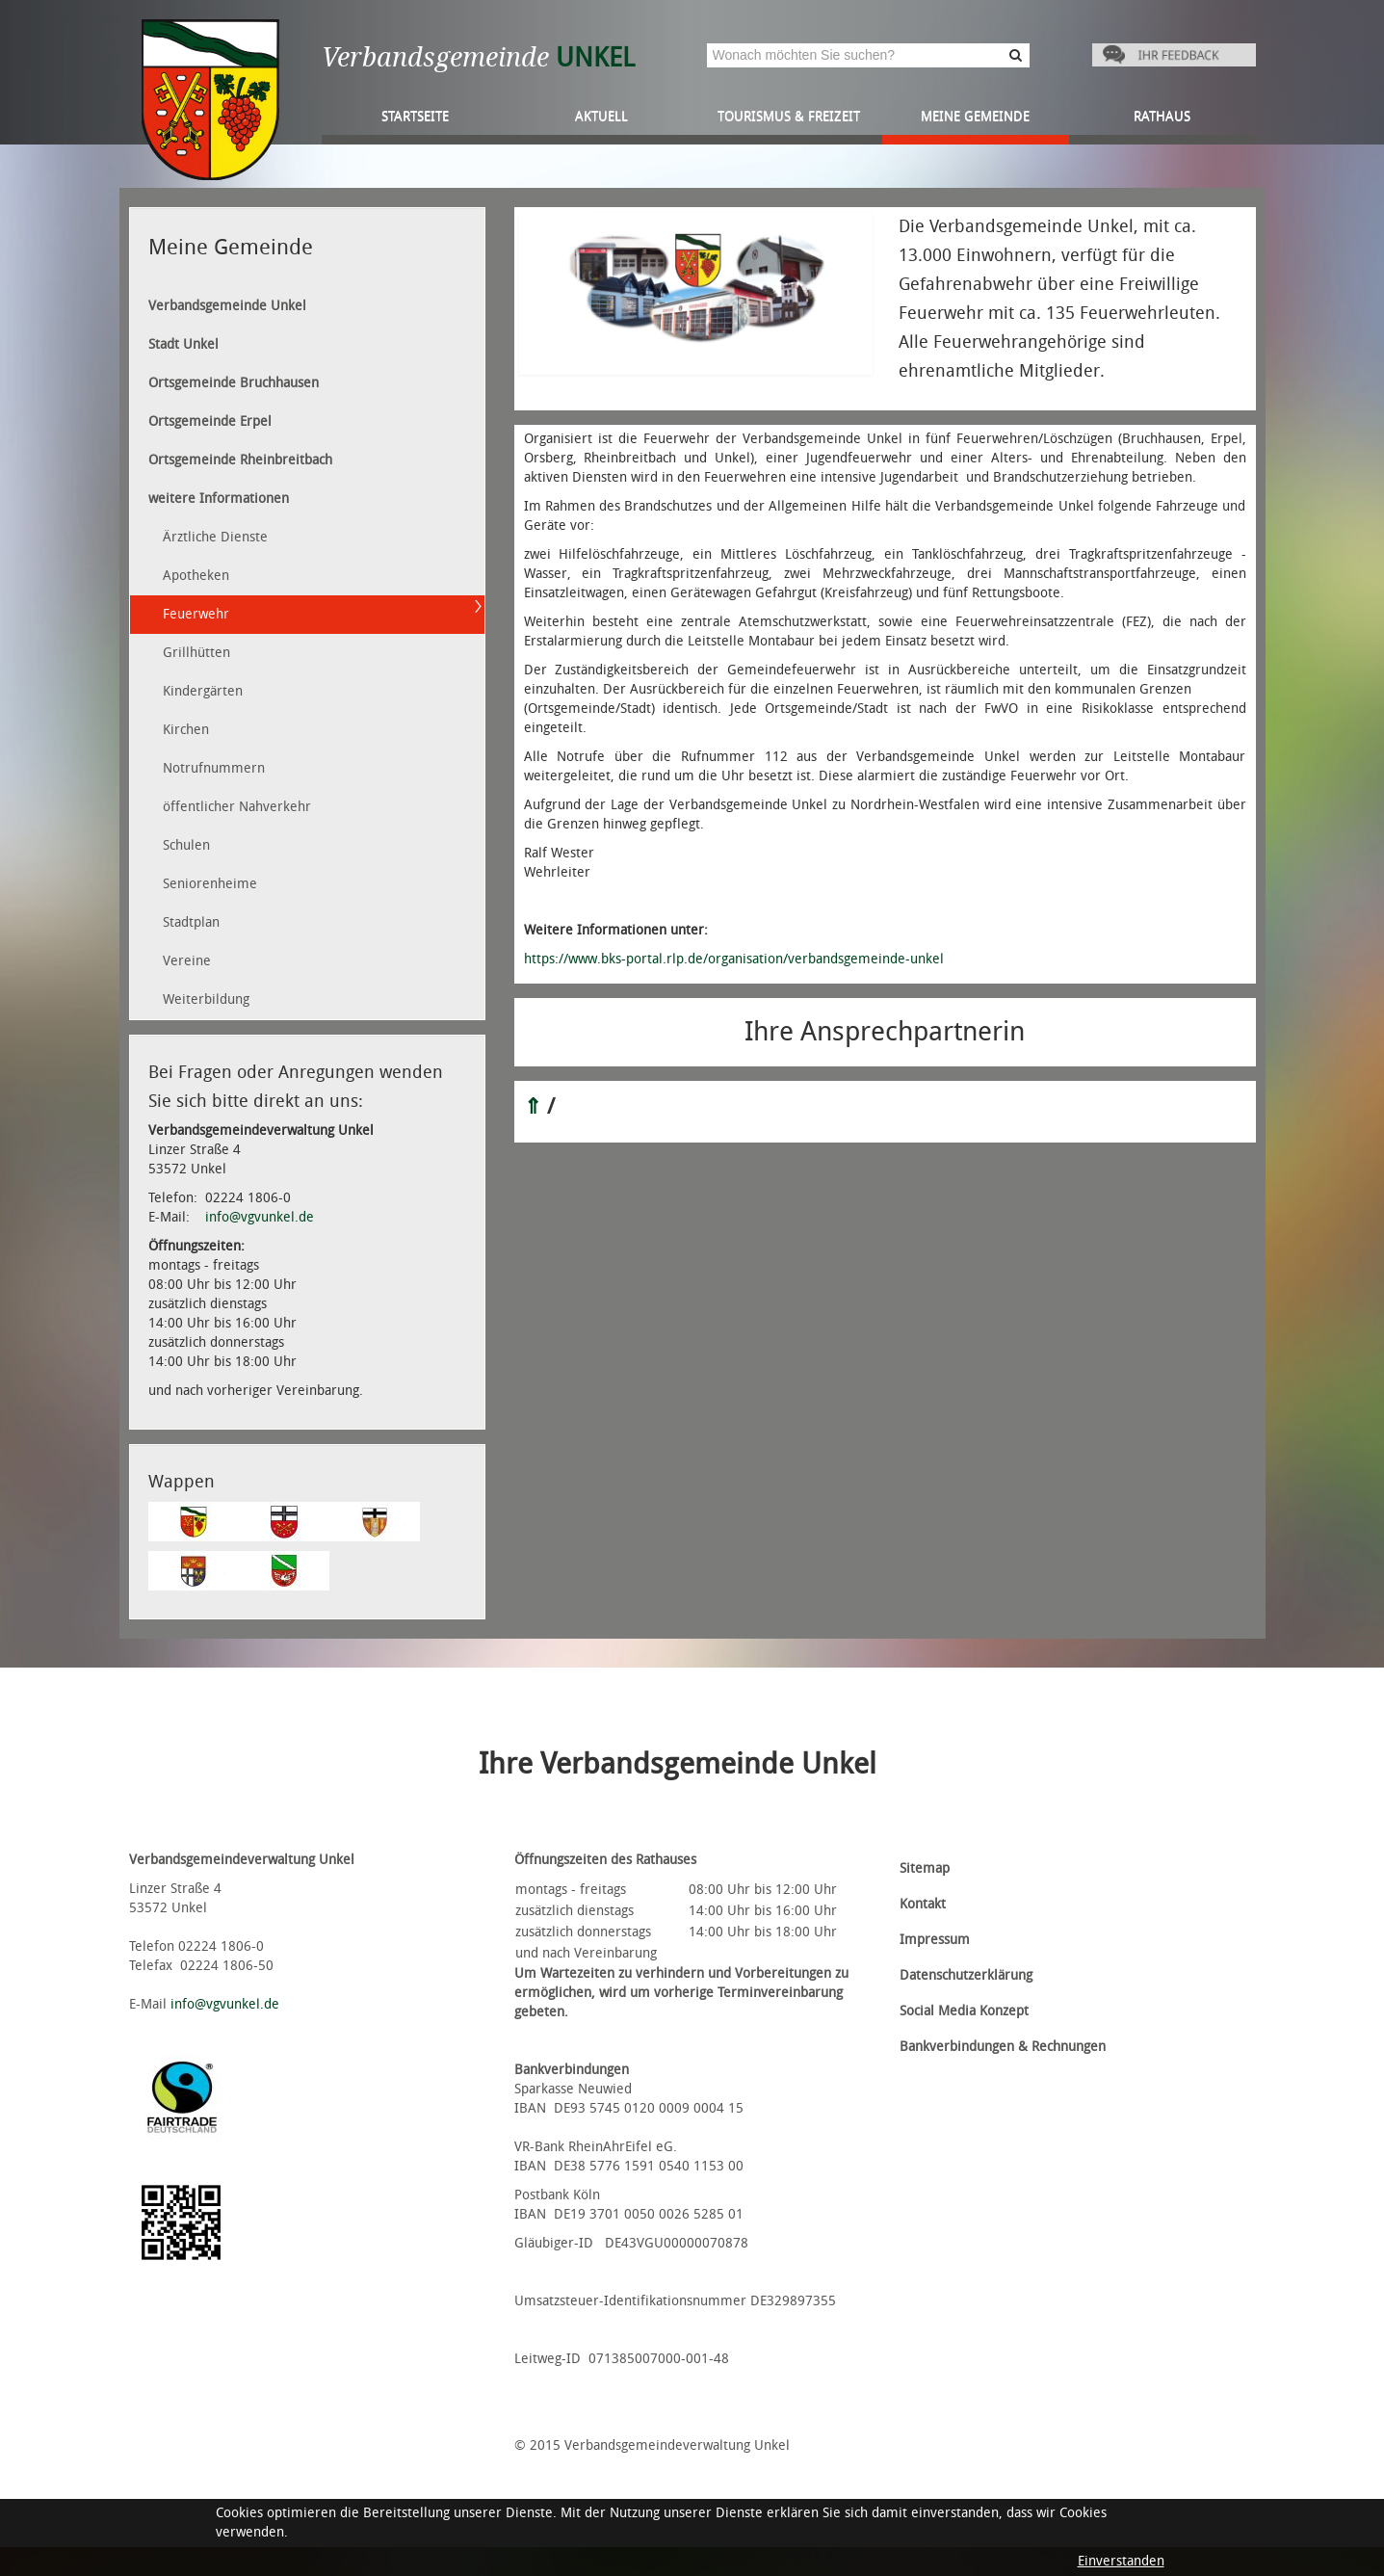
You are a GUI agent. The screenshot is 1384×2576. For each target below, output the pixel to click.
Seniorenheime (210, 884)
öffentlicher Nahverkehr (237, 807)
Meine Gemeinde (975, 116)
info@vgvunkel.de (259, 1217)
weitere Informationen (218, 498)
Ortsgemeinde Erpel (210, 421)
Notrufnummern (214, 768)
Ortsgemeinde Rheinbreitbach (240, 460)
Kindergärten (203, 691)
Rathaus (1162, 116)
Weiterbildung (206, 999)
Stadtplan (191, 922)
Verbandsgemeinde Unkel (227, 306)
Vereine (187, 961)
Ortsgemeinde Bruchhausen (233, 383)
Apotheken (196, 575)
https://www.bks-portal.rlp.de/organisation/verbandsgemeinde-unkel (734, 959)
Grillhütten (196, 652)
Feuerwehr (196, 614)
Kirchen (186, 730)
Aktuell (601, 116)
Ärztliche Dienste (215, 537)
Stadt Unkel (183, 344)
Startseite (415, 116)
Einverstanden (1121, 2561)
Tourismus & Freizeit (789, 116)
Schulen (186, 845)
